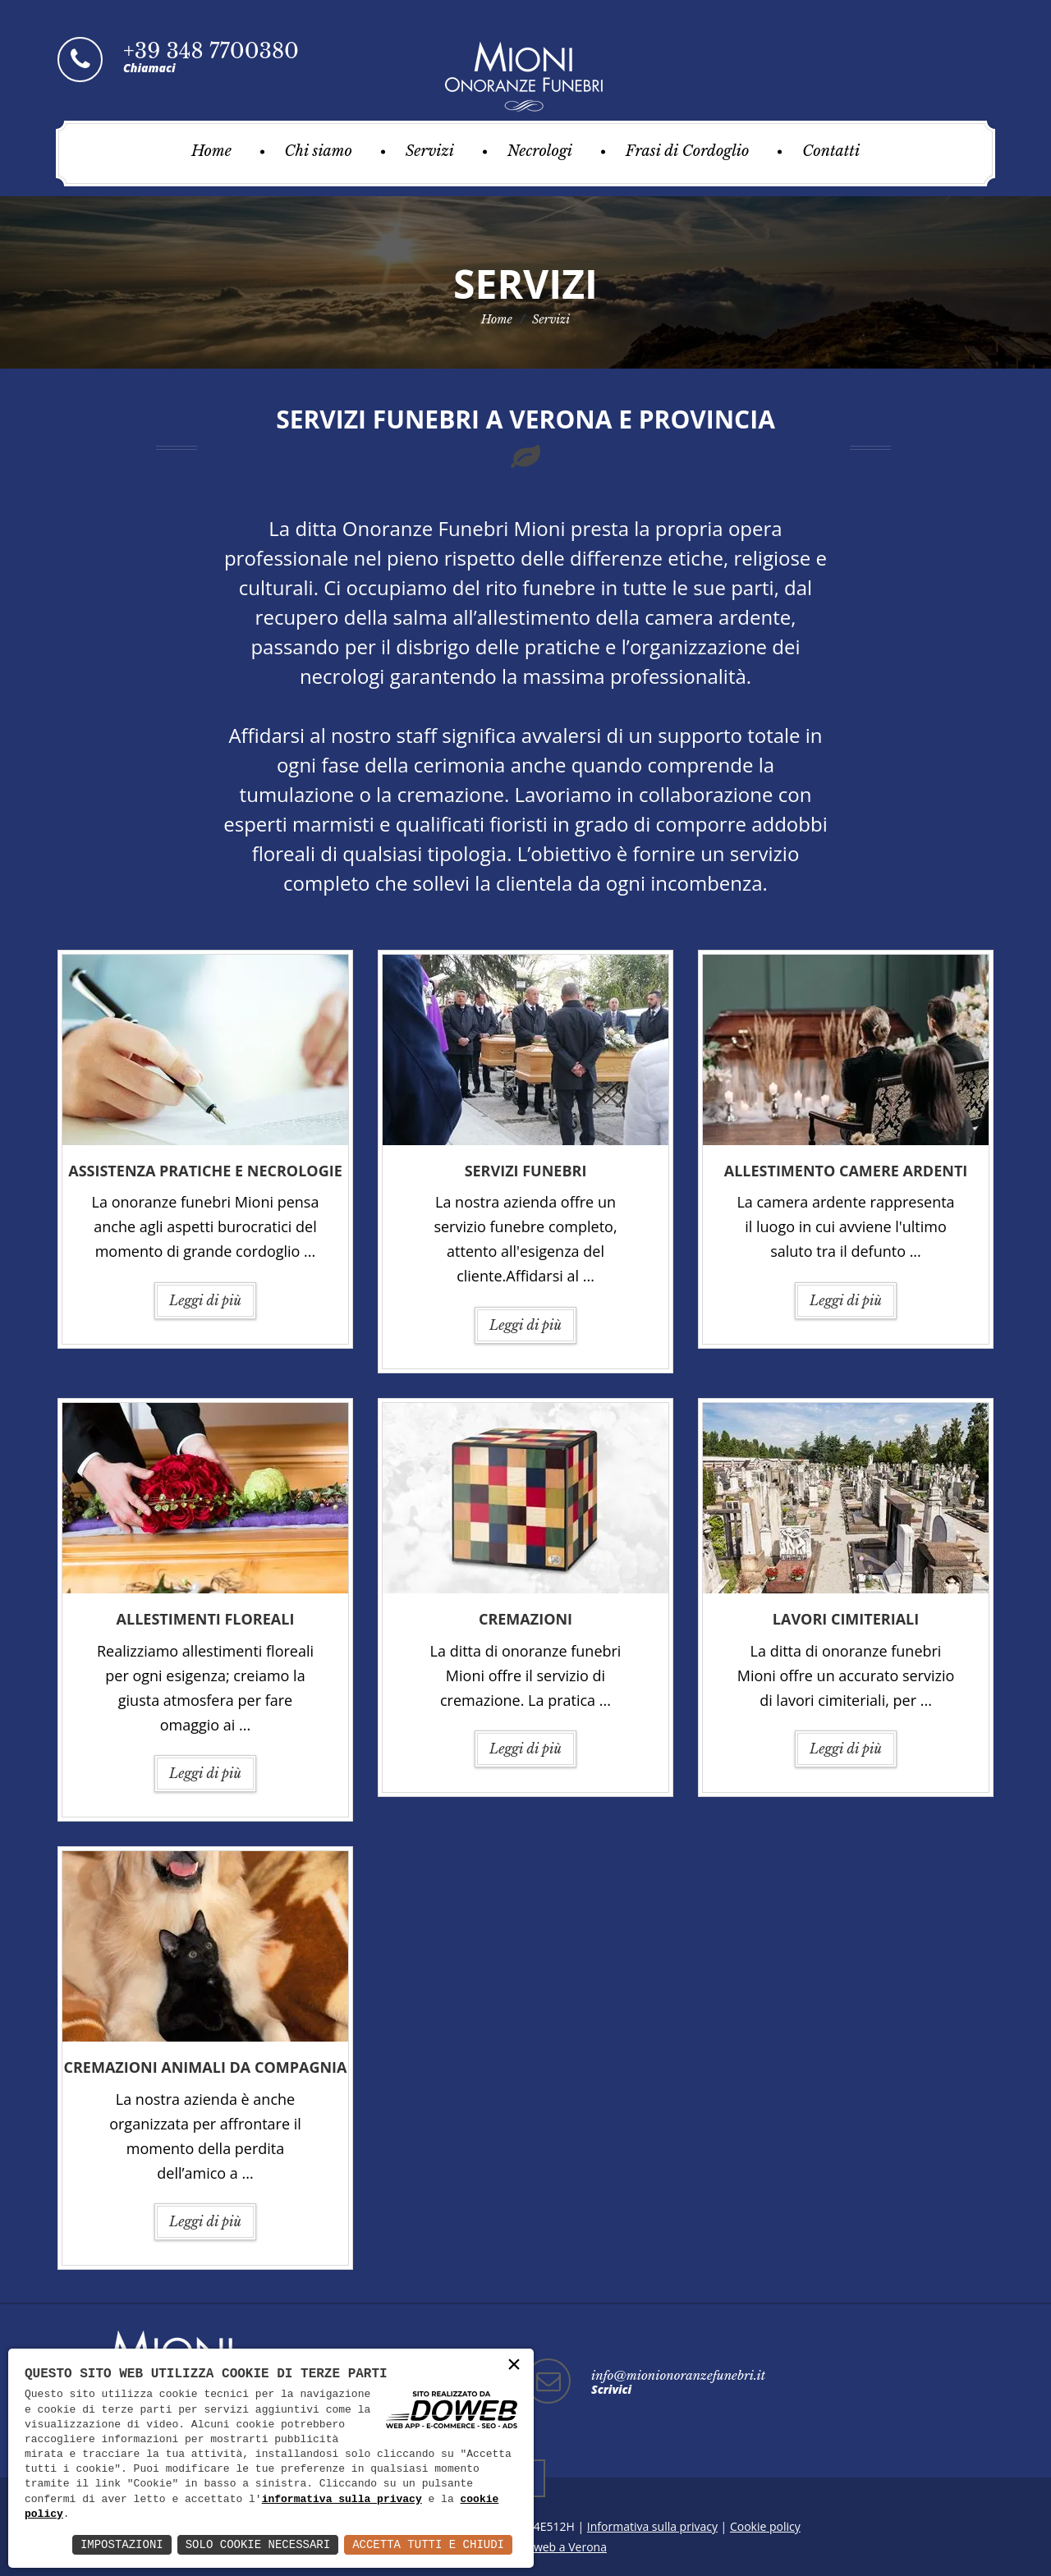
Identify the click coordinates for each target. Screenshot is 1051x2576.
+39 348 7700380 (211, 51)
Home (211, 151)
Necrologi (539, 151)
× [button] (514, 2365)
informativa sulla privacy (342, 2499)
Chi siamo (318, 151)
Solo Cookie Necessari (258, 2544)
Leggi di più (205, 1300)
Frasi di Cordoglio (688, 151)
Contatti (831, 151)
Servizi (430, 151)
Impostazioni (121, 2544)
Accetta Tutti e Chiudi (428, 2544)
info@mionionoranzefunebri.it (678, 2375)
